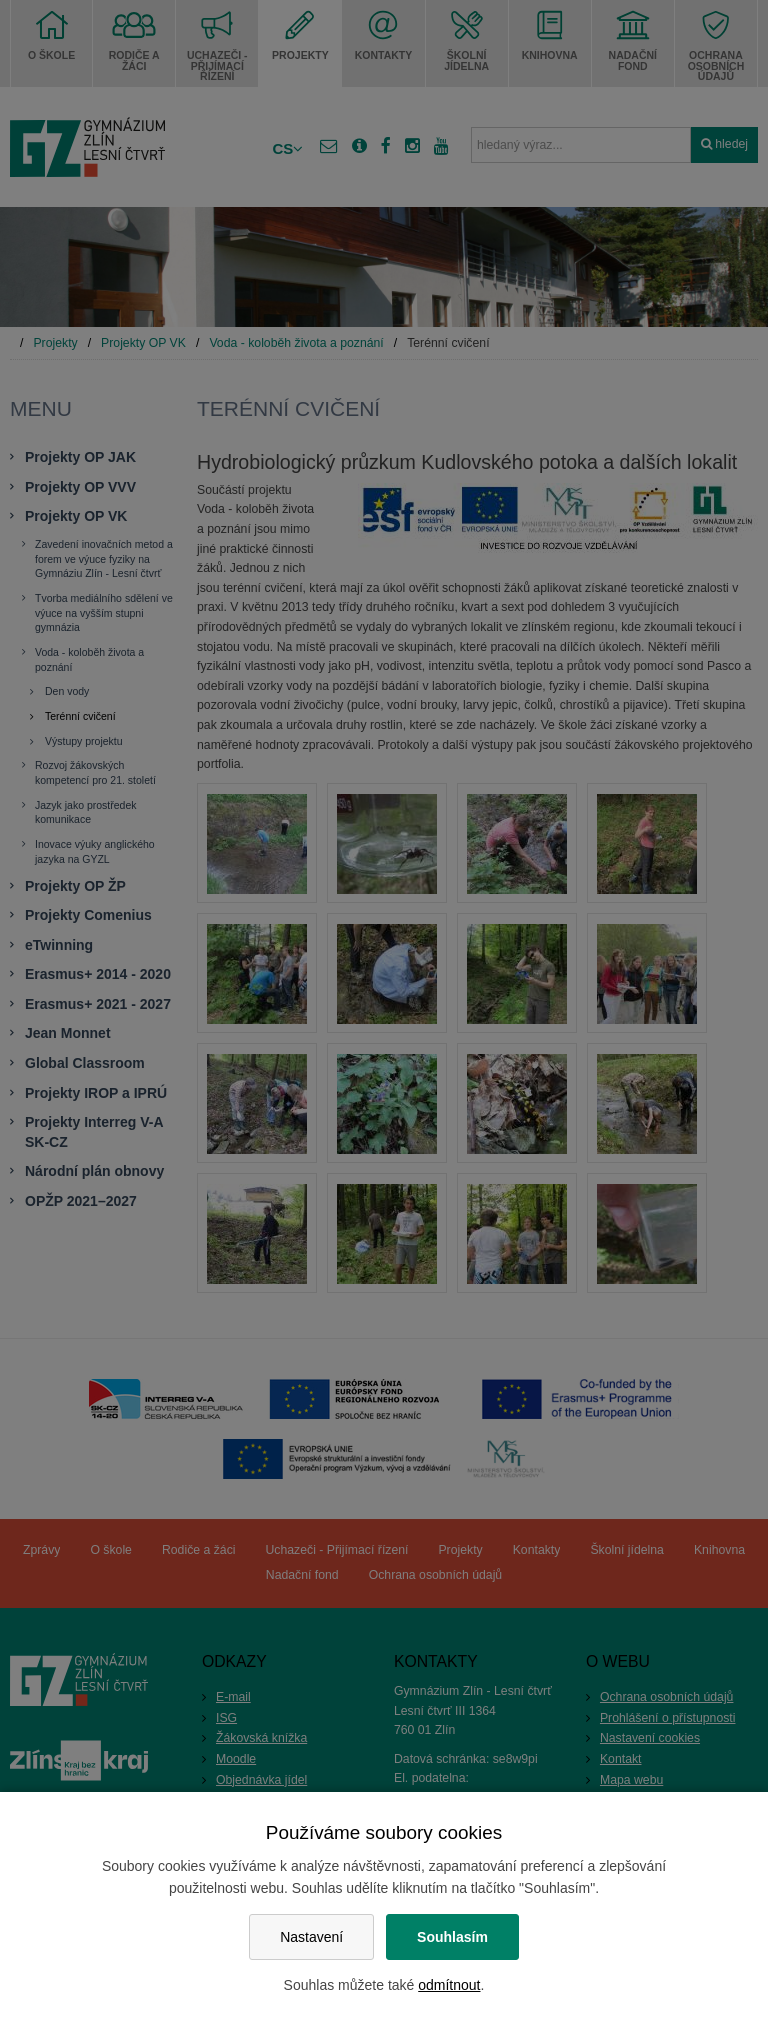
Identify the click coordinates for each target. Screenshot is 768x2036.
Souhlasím (452, 1937)
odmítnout (449, 1985)
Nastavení (311, 1937)
